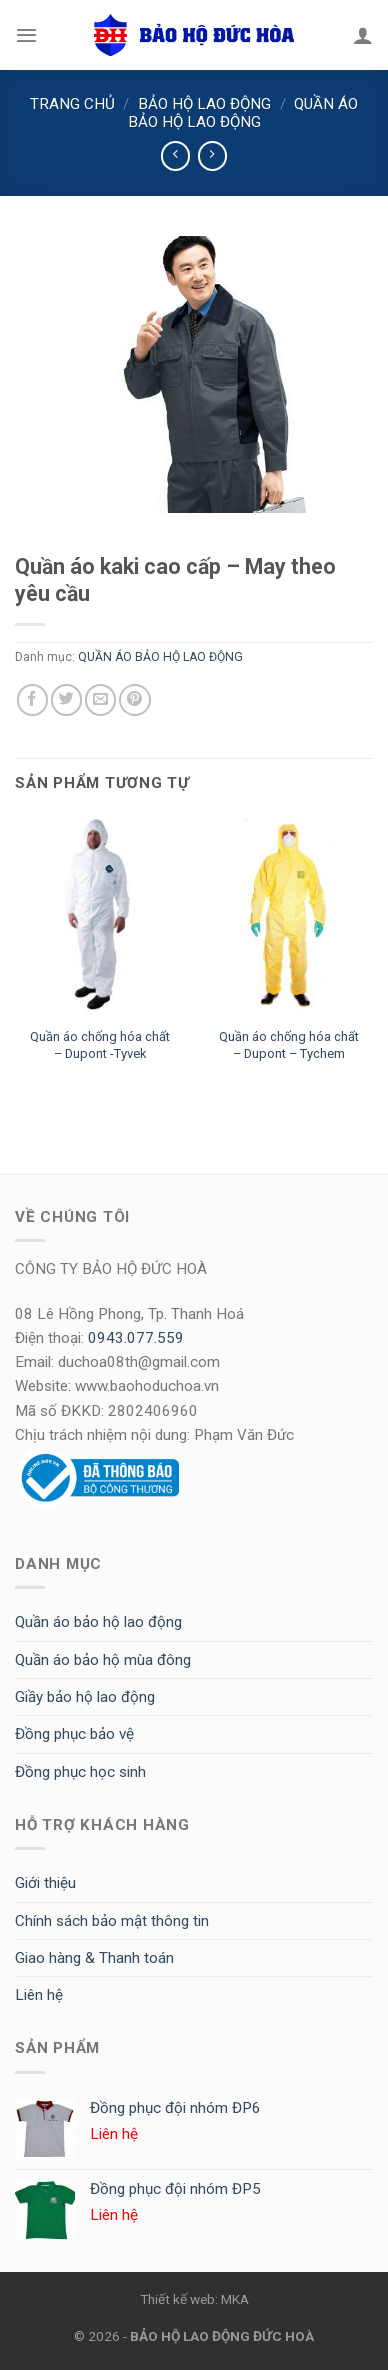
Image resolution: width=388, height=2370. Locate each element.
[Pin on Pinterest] (134, 699)
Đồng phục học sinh (80, 1772)
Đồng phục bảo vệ (74, 1734)
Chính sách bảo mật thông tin (112, 1921)
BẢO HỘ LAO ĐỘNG (204, 104)
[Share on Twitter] (66, 699)
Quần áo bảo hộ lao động (98, 1622)
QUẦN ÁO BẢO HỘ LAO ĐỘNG (243, 113)
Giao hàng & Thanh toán (94, 1958)
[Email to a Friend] (100, 699)
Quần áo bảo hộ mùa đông (103, 1660)
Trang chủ (72, 104)
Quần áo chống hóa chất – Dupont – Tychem (289, 1045)
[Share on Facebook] (32, 699)
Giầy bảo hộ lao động (85, 1697)
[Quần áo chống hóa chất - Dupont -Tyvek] (99, 916)
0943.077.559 (136, 1338)
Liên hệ (39, 1995)
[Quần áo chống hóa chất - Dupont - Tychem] (288, 916)
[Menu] (26, 35)
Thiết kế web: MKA (194, 2299)
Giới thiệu (45, 1883)
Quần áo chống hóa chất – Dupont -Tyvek (100, 1045)
